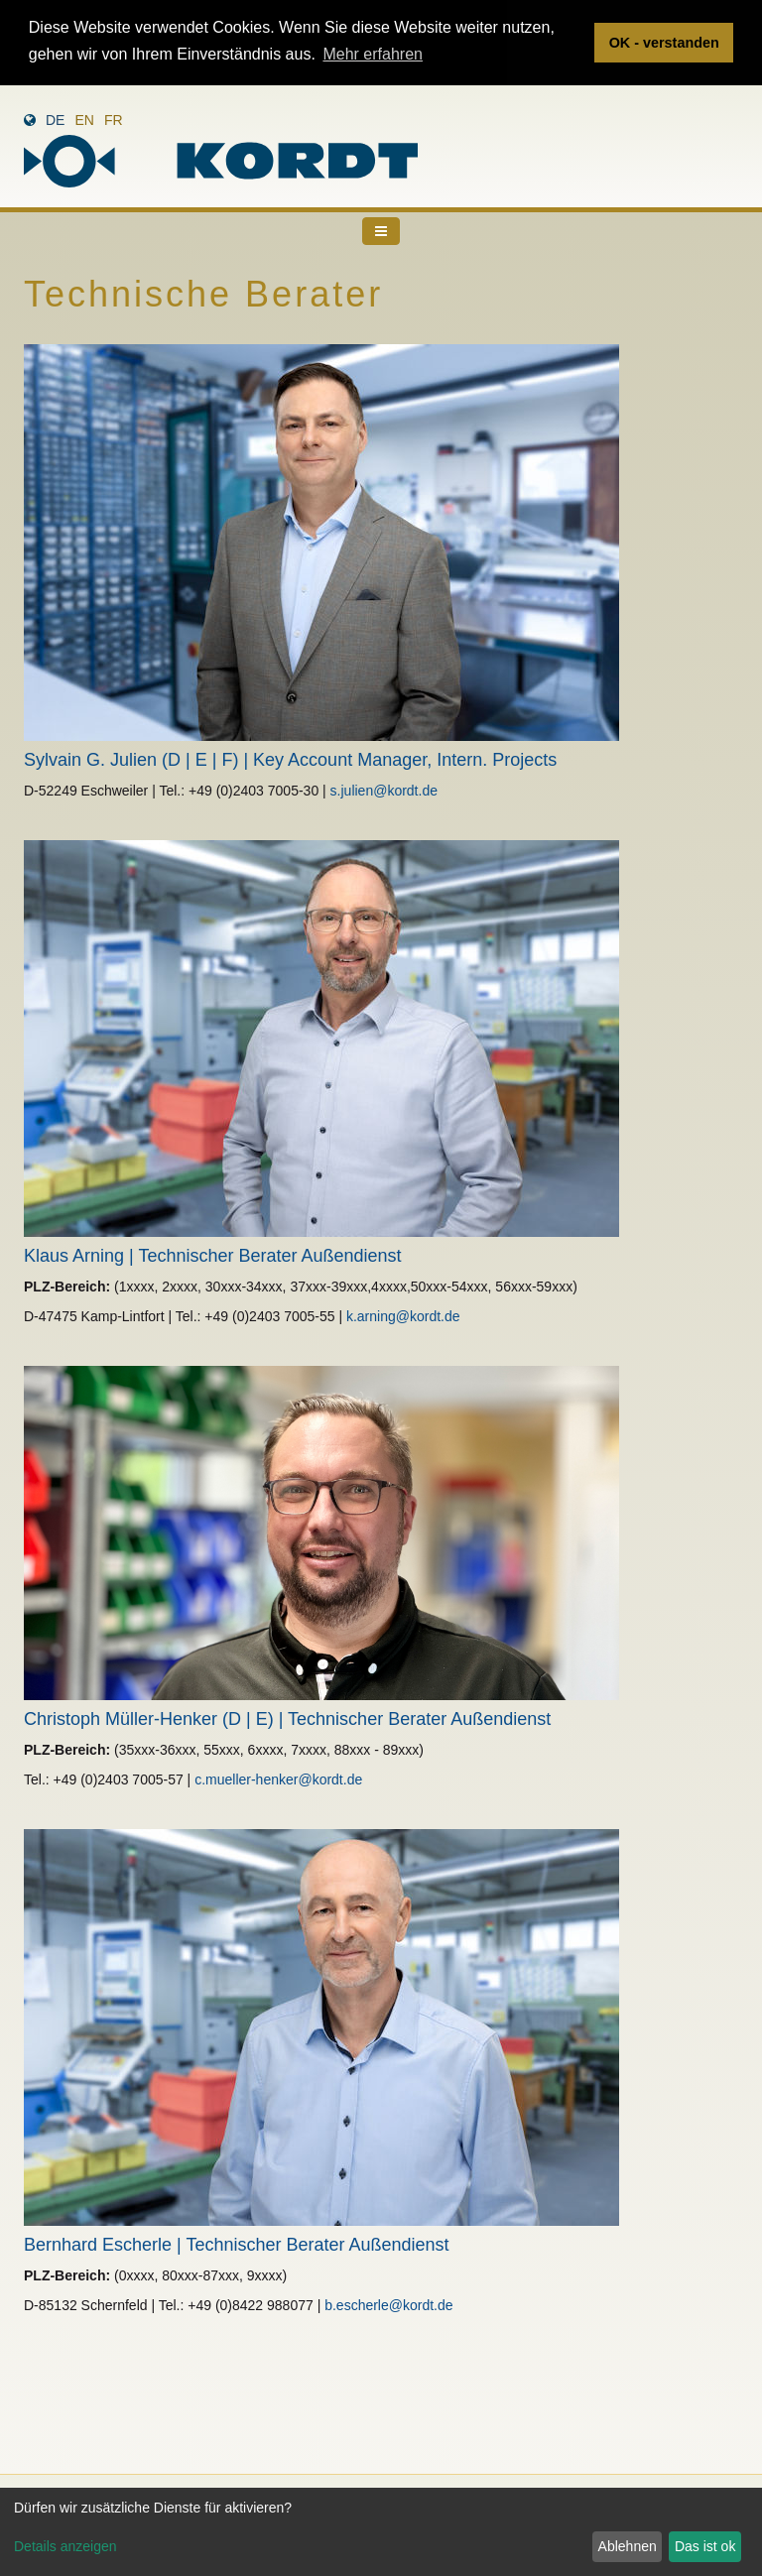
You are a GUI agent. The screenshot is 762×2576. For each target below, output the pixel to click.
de (55, 119)
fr (113, 119)
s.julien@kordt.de (384, 789)
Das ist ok (705, 2546)
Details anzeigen (65, 2546)
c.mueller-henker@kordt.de (278, 1778)
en (83, 119)
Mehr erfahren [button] (372, 54)
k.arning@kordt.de (403, 1315)
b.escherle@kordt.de (388, 2304)
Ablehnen (627, 2546)
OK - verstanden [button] (664, 43)
